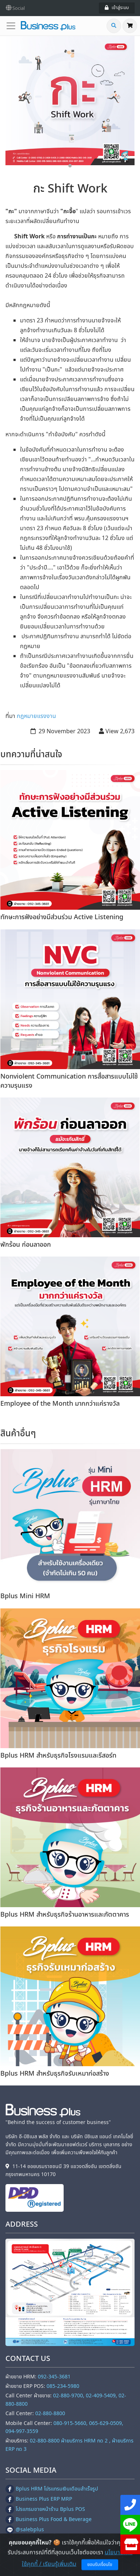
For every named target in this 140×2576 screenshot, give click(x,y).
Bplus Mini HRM (25, 1596)
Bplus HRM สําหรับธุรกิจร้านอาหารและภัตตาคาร (64, 1915)
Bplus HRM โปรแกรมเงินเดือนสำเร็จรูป (51, 2489)
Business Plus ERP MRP (38, 2499)
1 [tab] (70, 165)
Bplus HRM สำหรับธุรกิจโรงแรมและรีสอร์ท (58, 1756)
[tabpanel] (70, 100)
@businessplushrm (34, 2540)
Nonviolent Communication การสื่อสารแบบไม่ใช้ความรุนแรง (69, 1081)
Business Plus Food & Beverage (48, 2519)
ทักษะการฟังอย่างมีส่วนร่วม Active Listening (61, 917)
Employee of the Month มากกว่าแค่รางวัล (60, 1404)
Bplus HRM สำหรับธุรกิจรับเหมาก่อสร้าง (54, 2074)
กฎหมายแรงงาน (36, 716)
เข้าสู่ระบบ (117, 7)
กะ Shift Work (70, 189)
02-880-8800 (50, 2413)
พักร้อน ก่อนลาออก (25, 1245)
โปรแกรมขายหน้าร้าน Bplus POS (45, 2509)
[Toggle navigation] (13, 26)
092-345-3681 (54, 2377)
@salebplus (24, 2529)
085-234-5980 (63, 2386)
